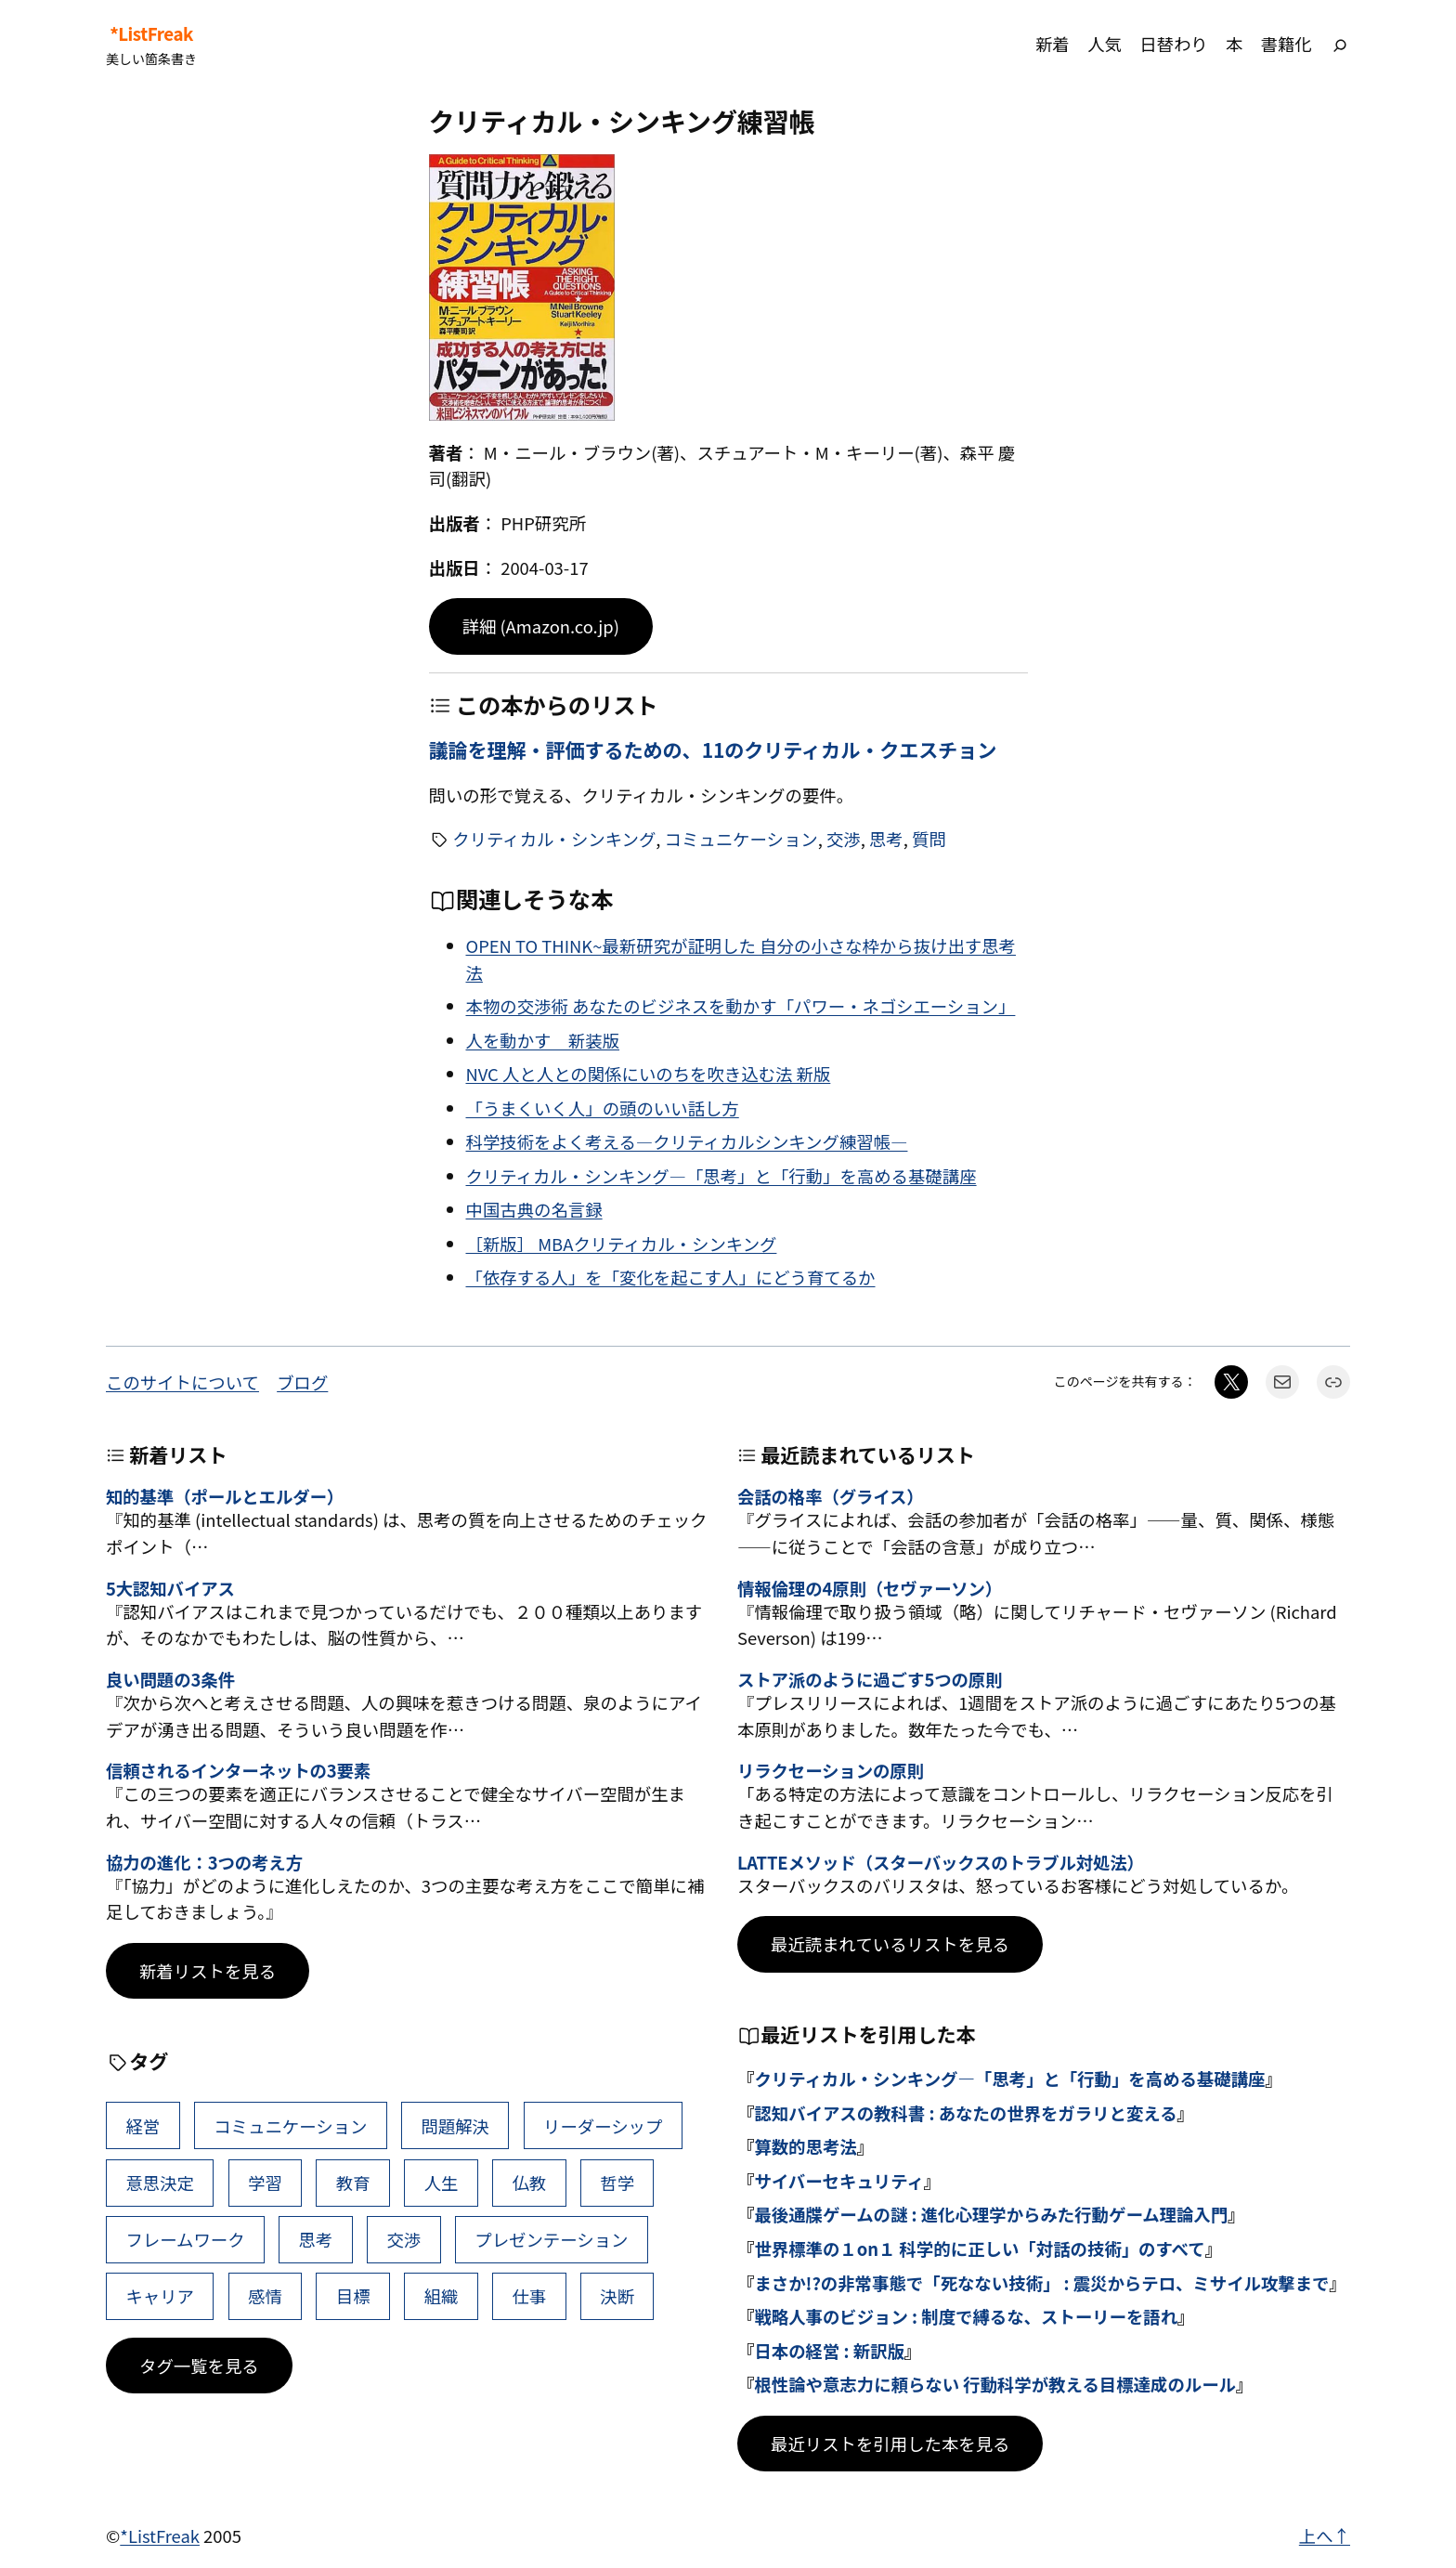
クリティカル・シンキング (554, 839)
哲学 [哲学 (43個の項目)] (617, 2182)
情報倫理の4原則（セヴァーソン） (869, 1588)
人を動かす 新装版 (543, 1040)
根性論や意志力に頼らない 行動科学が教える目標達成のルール (995, 2384)
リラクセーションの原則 (830, 1770)
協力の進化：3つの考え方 (204, 1862)
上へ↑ (1324, 2535)
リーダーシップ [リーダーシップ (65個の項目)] (602, 2126)
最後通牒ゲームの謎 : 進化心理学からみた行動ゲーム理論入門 (991, 2214)
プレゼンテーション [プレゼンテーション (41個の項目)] (551, 2239)
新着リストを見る (207, 1971)
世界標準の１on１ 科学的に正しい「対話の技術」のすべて (979, 2248)
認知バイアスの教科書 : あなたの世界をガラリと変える (965, 2113)
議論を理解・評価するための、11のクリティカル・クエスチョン (713, 750)
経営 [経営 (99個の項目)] (142, 2126)
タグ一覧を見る (199, 2365)
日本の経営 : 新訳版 (829, 2351)
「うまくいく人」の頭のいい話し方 (602, 1108)
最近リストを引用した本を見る (890, 2443)
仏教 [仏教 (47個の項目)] (529, 2182)
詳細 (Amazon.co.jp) (540, 626)
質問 (929, 839)
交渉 (843, 839)
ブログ (302, 1382)
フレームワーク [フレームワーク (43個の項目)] (184, 2239)
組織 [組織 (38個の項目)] (441, 2296)
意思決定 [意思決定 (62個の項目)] (159, 2182)
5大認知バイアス (170, 1588)
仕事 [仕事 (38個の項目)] (529, 2296)
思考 (886, 839)
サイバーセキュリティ (838, 2181)
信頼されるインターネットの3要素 (238, 1770)
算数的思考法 (805, 2146)
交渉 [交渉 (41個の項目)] (403, 2239)
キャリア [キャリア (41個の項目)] (159, 2296)
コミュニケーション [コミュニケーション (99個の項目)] (290, 2126)
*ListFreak (151, 33)
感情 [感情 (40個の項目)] (265, 2296)
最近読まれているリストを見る (890, 1944)
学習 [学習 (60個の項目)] (265, 2182)
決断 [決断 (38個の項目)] (617, 2296)
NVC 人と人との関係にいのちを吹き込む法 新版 (648, 1074)
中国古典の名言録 (534, 1209)
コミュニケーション (741, 839)
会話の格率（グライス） (830, 1496)
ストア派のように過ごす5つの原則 (869, 1679)
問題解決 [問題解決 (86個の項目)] (455, 2126)
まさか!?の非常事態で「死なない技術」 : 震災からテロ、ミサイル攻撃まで (1041, 2283)
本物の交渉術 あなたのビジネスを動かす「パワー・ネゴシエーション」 (741, 1006)
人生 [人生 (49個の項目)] (441, 2182)
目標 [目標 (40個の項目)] (353, 2296)
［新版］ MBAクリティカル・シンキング (621, 1244)
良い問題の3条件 (170, 1679)
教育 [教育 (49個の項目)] (353, 2182)
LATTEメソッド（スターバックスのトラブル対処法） (940, 1862)
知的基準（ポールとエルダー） (225, 1496)
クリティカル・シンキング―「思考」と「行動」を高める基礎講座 (721, 1176)
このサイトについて (182, 1382)
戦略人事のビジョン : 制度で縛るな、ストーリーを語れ (965, 2316)
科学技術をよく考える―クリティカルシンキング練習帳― (687, 1141)
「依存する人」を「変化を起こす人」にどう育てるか (671, 1277)
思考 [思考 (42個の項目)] (316, 2239)
